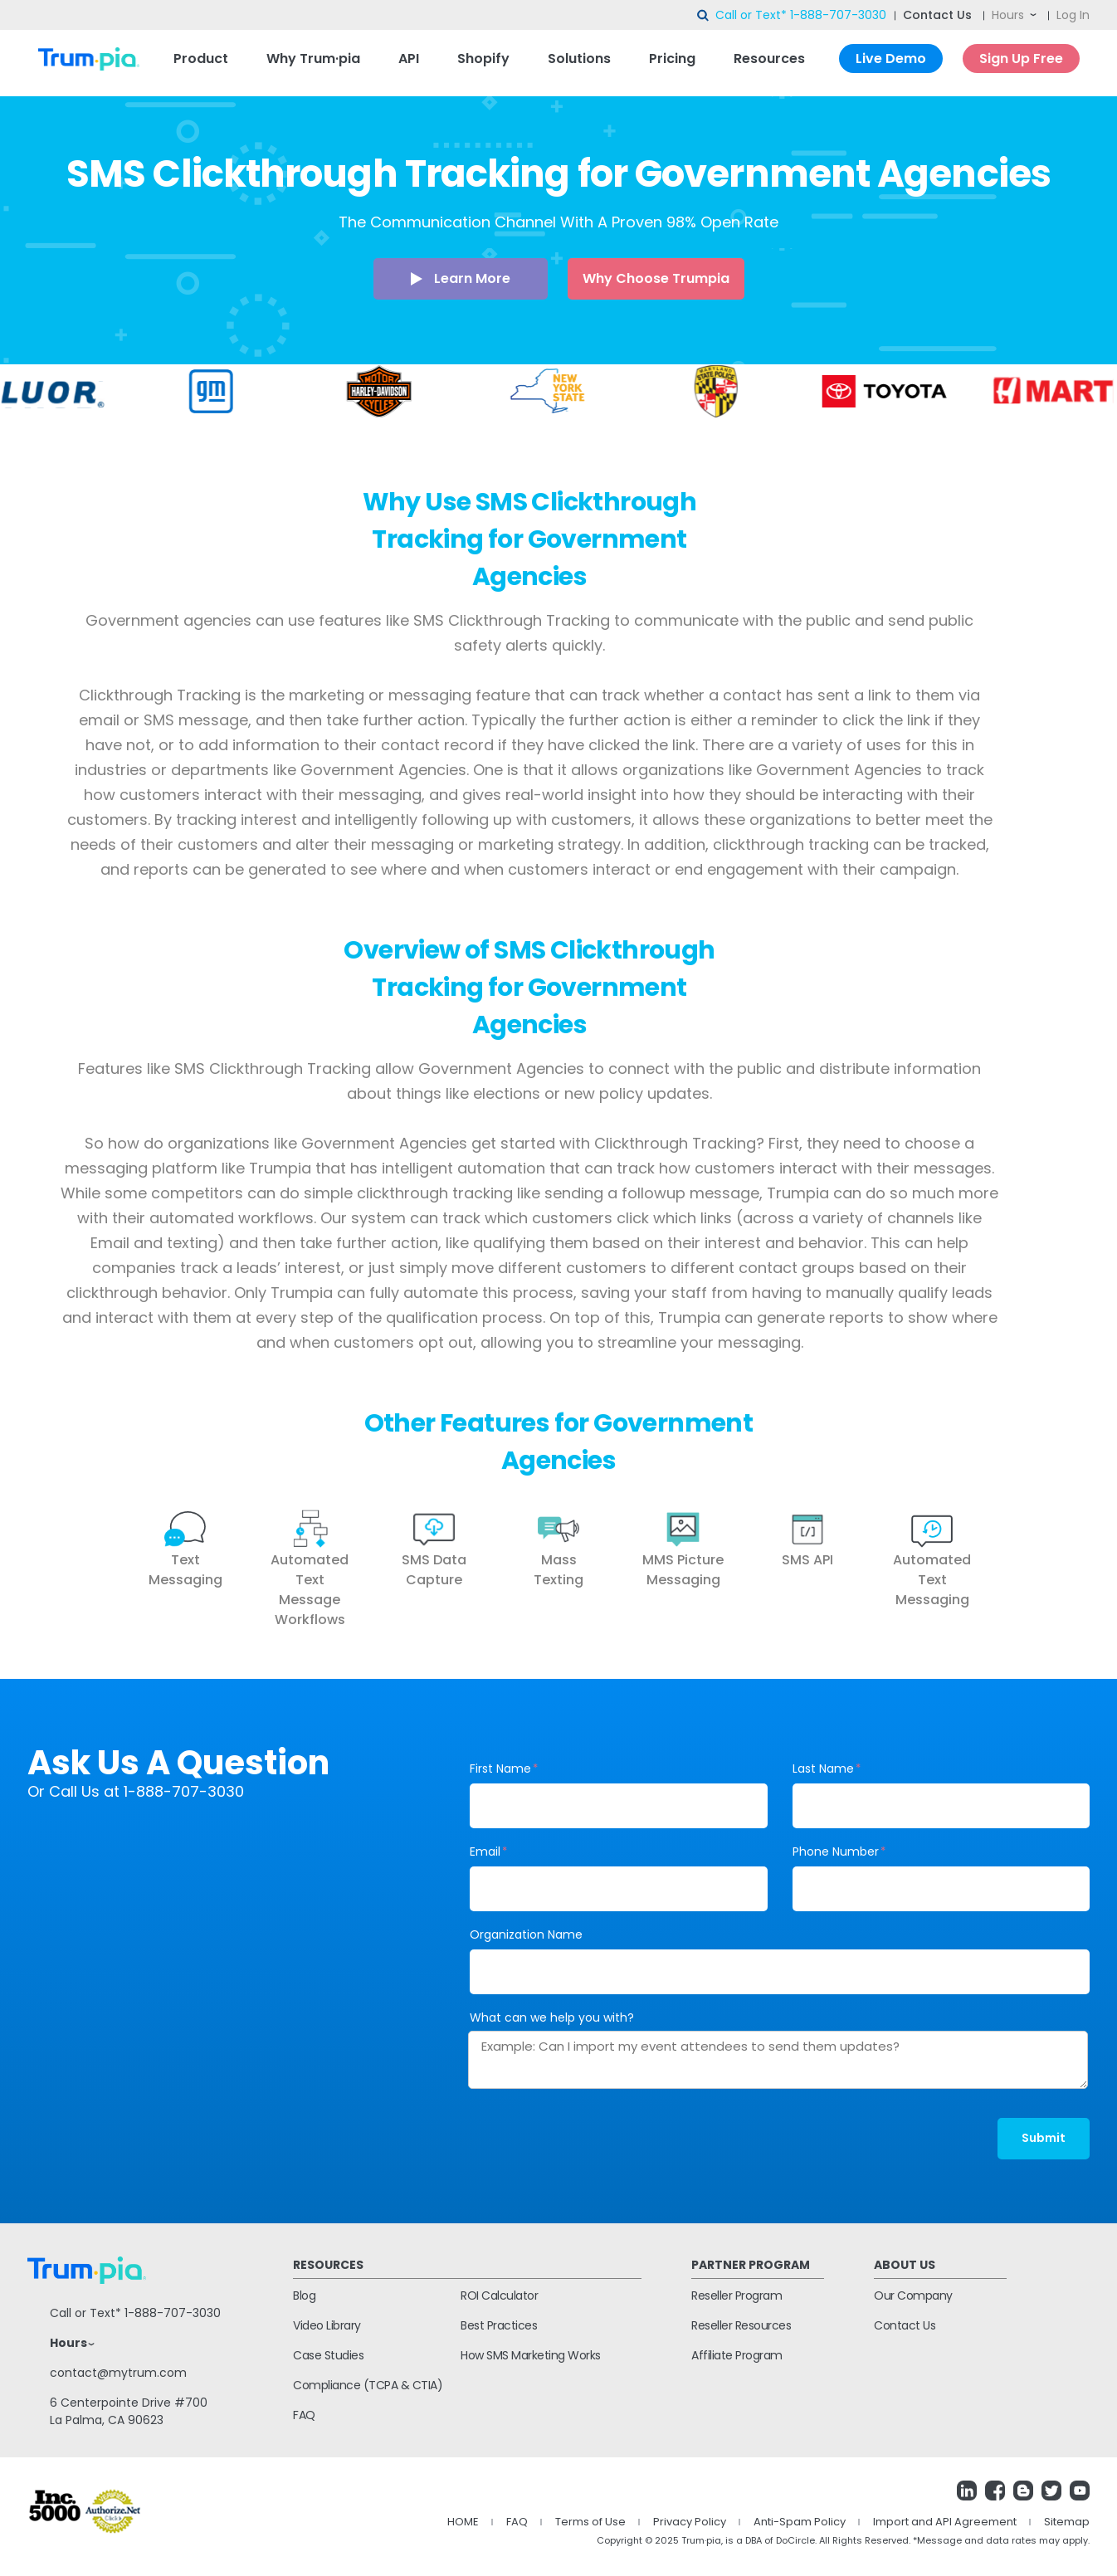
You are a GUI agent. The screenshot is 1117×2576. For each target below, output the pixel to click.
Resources (769, 58)
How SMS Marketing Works (531, 2355)
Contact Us (937, 15)
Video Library (327, 2325)
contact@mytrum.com (118, 2372)
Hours (1008, 15)
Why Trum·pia (313, 58)
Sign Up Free (1021, 58)
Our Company (913, 2295)
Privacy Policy (689, 2522)
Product (200, 58)
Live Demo (891, 58)
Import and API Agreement (945, 2522)
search (703, 15)
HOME (463, 2522)
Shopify (483, 58)
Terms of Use (590, 2522)
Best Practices (499, 2325)
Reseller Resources (741, 2325)
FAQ (304, 2415)
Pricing (672, 58)
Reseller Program (736, 2295)
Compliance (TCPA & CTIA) (367, 2385)
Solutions (579, 58)
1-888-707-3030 (838, 15)
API (408, 58)
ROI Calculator (499, 2295)
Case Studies (328, 2355)
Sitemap (1067, 2522)
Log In (1073, 15)
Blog (304, 2295)
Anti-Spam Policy (800, 2522)
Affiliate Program (737, 2355)
